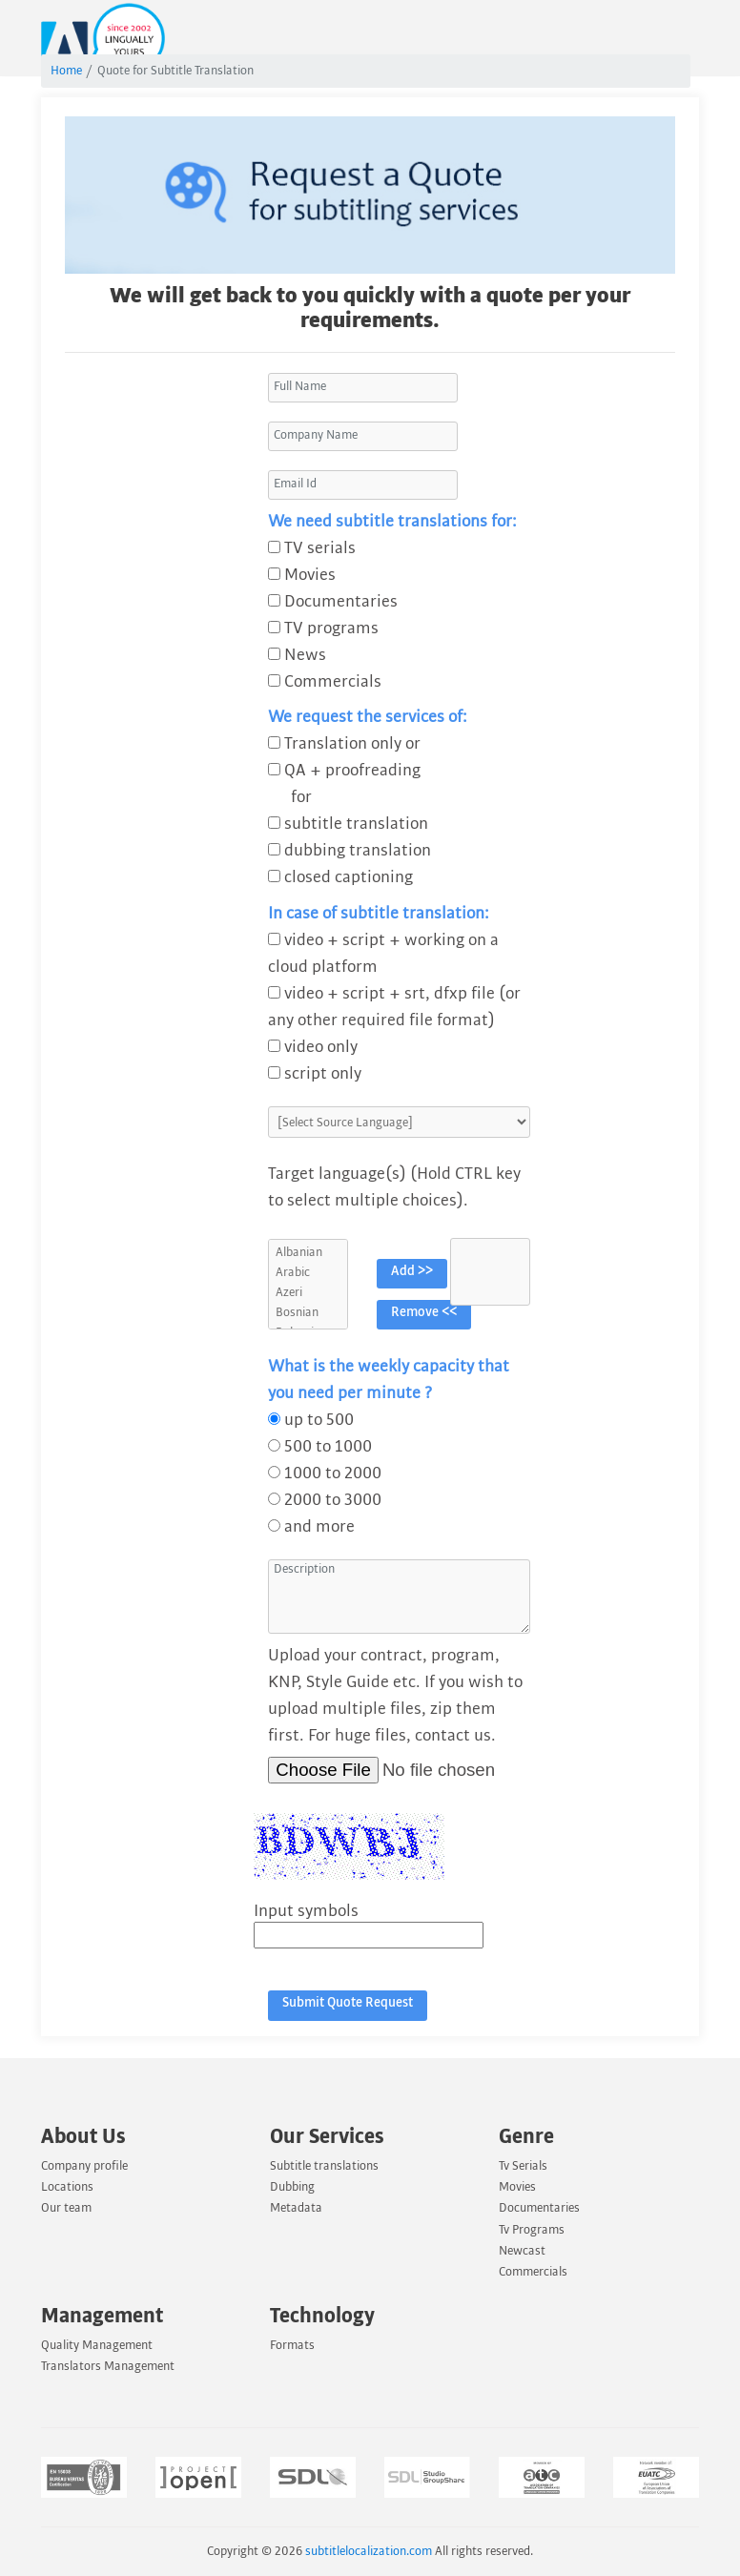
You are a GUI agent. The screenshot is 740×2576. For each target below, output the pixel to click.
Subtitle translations (324, 2166)
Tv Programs (532, 2229)
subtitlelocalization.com (368, 2551)
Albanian (308, 1253)
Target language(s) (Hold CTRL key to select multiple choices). (394, 1186)
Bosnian (308, 1313)
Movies (517, 2187)
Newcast (522, 2250)
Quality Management (97, 2345)
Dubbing (292, 2187)
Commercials (533, 2271)
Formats (292, 2345)
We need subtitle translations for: (392, 521)
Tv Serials (523, 2166)
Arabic (308, 1273)
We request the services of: (367, 717)
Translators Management (108, 2366)
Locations (67, 2187)
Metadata (296, 2208)
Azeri (308, 1293)
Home (66, 70)
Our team (66, 2208)
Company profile (84, 2166)
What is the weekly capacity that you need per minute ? (388, 1379)
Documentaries (539, 2208)
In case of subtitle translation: (378, 913)
